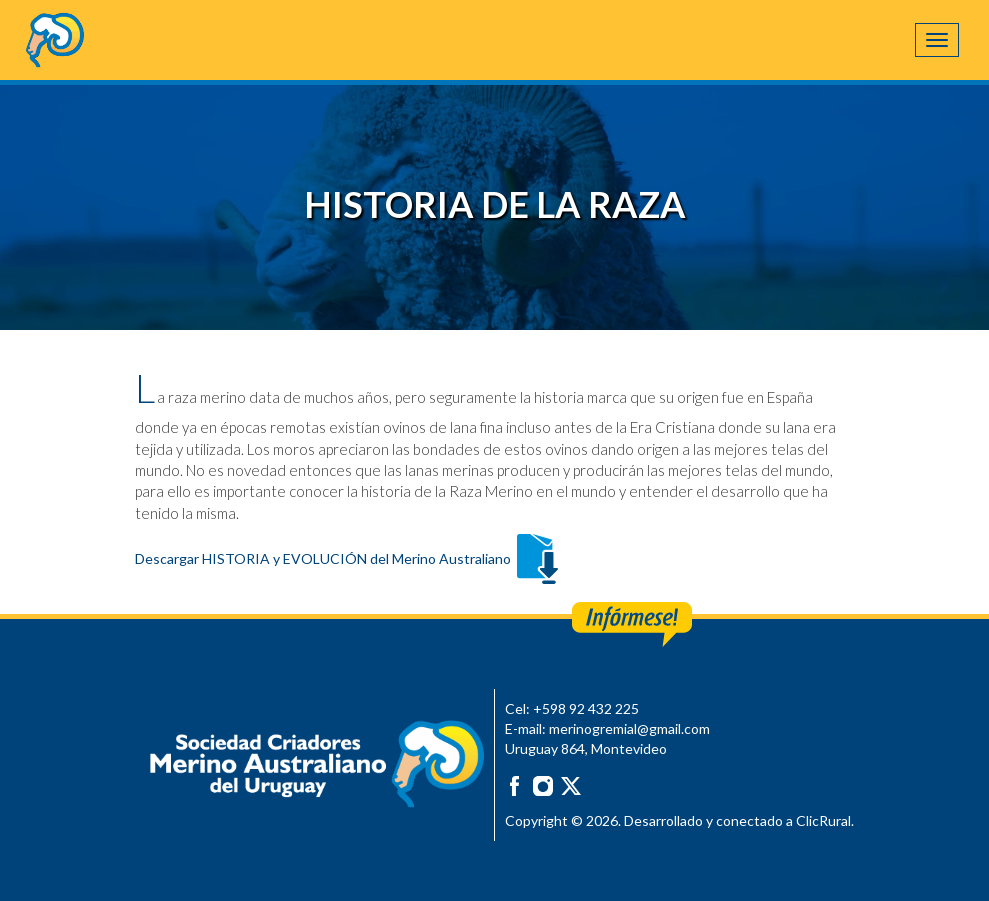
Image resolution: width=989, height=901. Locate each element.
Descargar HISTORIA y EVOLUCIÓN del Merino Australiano (349, 559)
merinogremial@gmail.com (629, 728)
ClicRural (823, 820)
